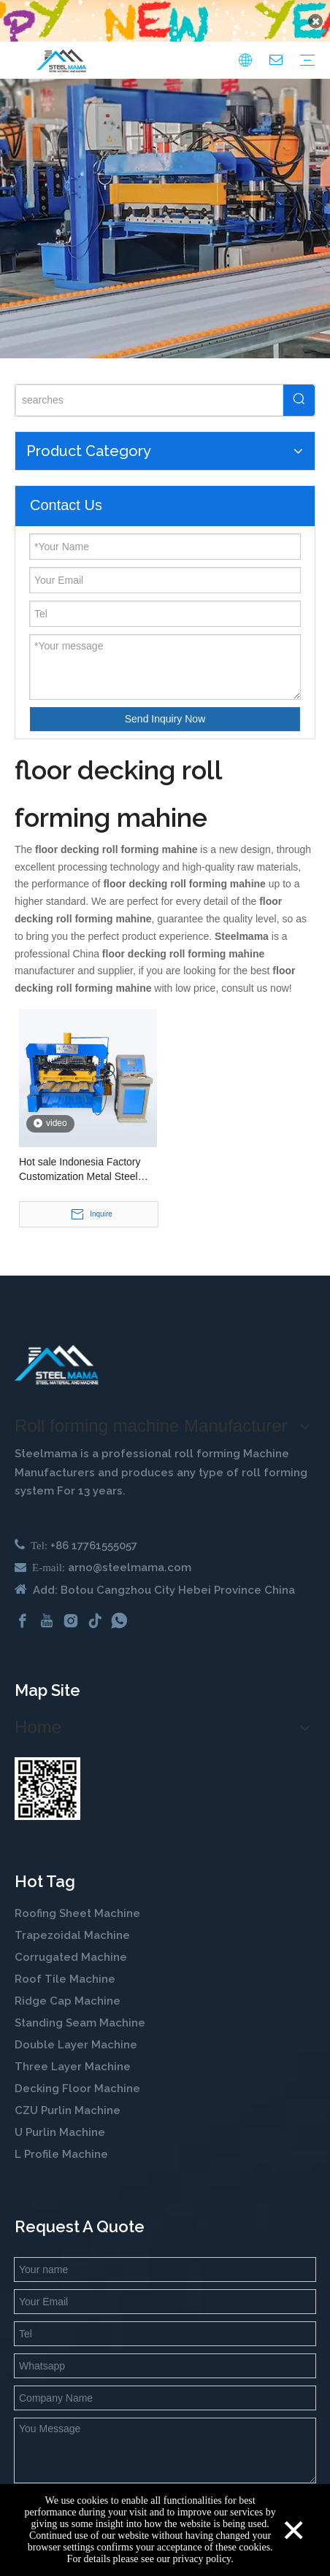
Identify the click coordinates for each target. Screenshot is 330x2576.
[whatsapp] (119, 1604)
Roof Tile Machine (65, 1963)
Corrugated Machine (71, 1941)
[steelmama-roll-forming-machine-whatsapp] (47, 1772)
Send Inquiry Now (165, 703)
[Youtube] (47, 1604)
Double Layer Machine (76, 2029)
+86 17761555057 (93, 1529)
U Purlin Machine (60, 2117)
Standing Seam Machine (80, 2007)
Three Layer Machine (73, 2051)
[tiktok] (95, 1604)
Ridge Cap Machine (67, 1985)
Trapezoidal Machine (72, 1920)
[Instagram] (71, 1604)
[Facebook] (23, 1604)
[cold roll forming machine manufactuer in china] (57, 1349)
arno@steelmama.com (129, 1551)
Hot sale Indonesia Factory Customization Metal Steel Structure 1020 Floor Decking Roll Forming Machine (85, 1154)
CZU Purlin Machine (69, 2095)
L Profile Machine (61, 2138)
